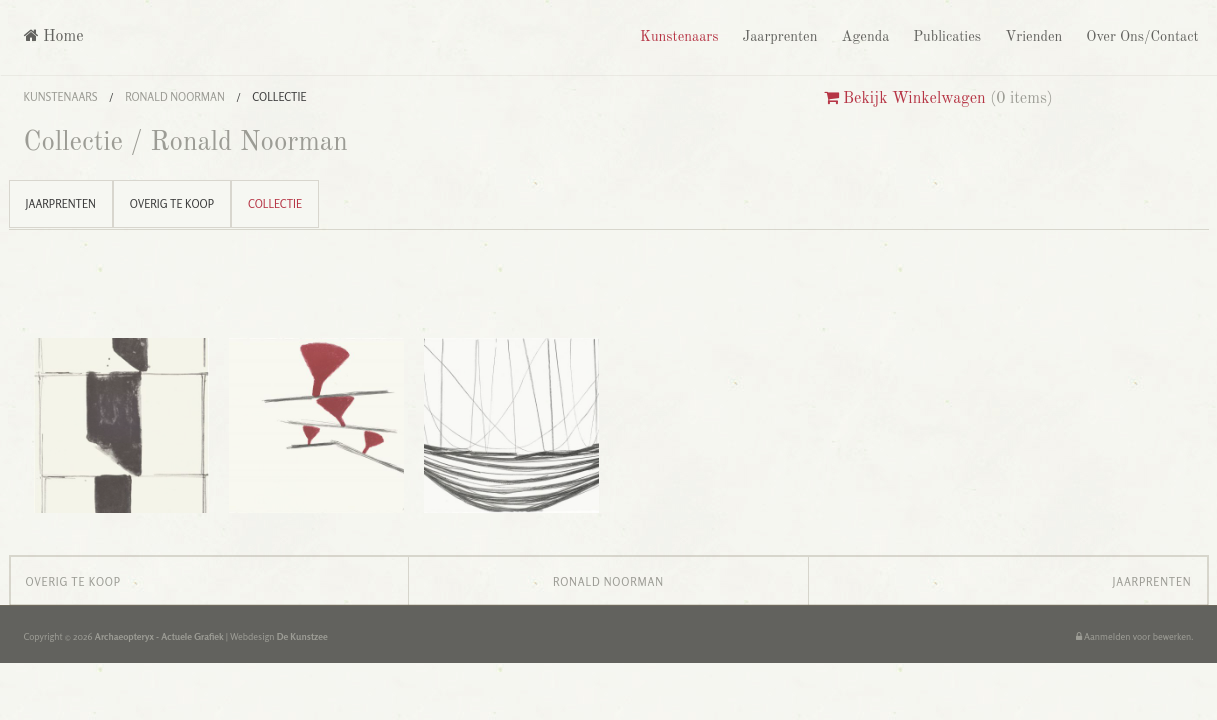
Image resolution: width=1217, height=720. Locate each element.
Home (54, 36)
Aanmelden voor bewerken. (1135, 636)
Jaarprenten (777, 37)
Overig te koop (172, 204)
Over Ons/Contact (1140, 37)
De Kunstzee (302, 636)
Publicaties (945, 37)
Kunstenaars (677, 37)
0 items (1021, 99)
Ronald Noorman (175, 97)
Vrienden (1031, 37)
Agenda (863, 37)
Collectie (279, 97)
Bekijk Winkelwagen (905, 99)
